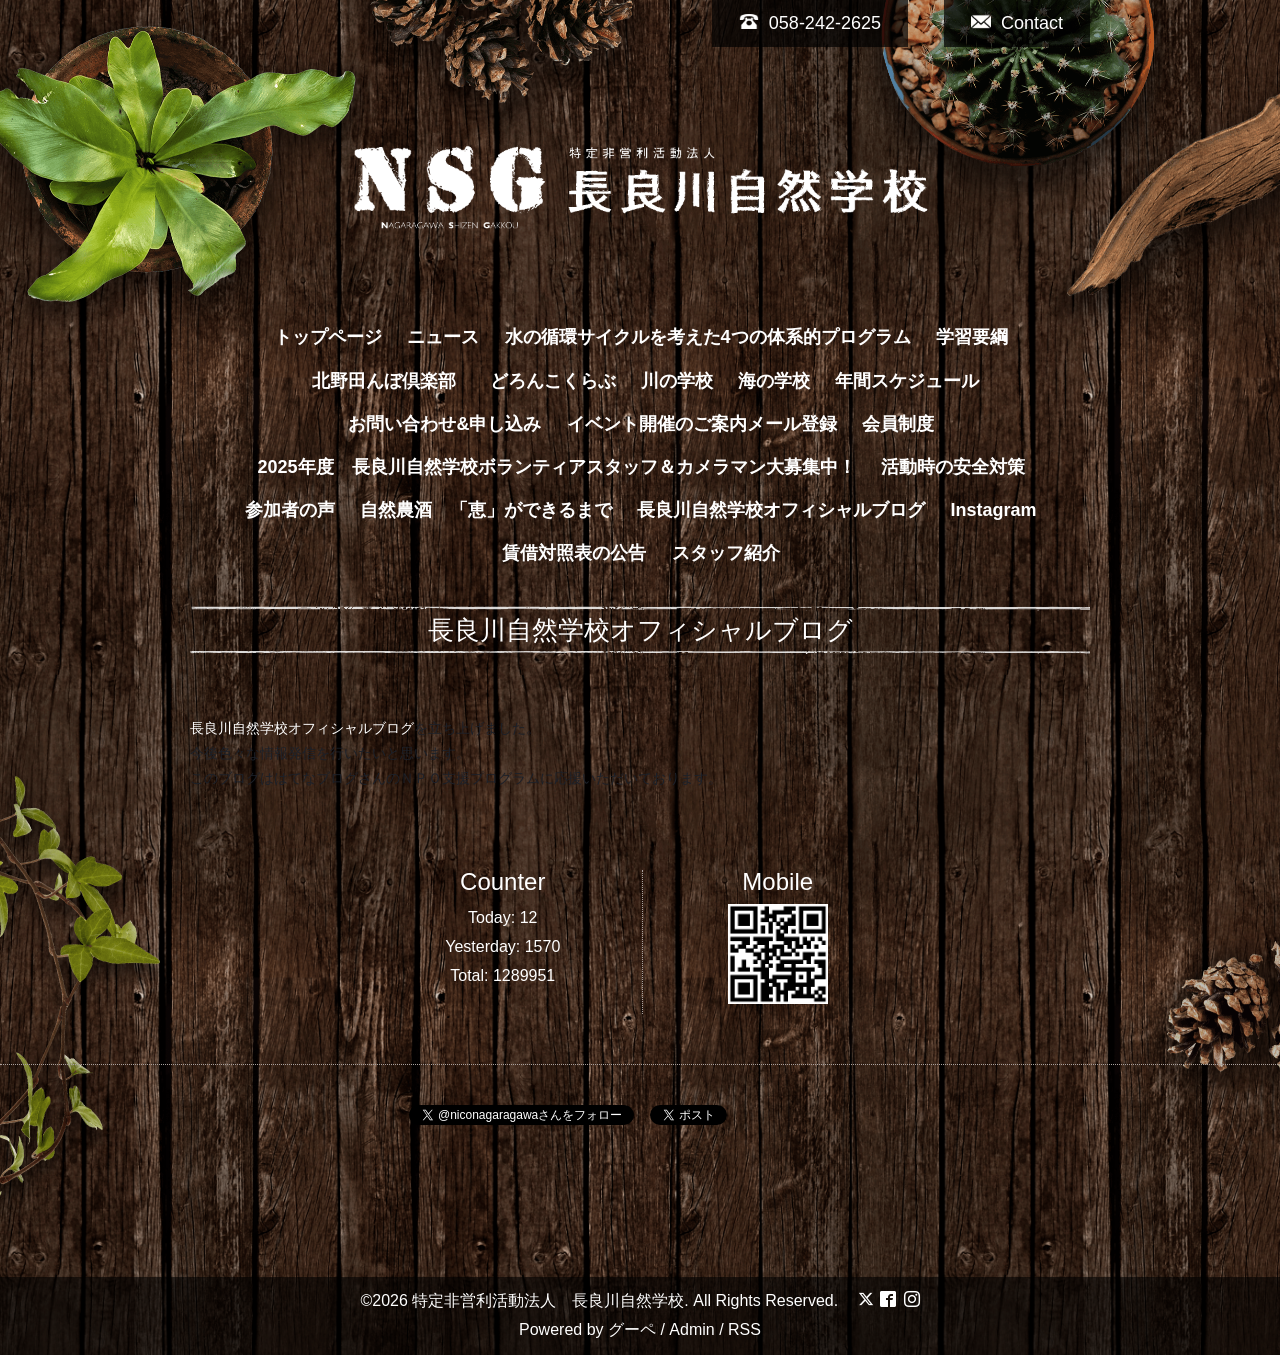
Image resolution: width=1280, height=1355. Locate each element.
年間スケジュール (907, 381)
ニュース (443, 337)
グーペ (632, 1329)
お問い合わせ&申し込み (444, 424)
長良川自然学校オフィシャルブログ (781, 510)
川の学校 (677, 381)
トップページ (328, 337)
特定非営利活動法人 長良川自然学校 (548, 1300)
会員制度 (898, 424)
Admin (691, 1329)
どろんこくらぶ (553, 381)
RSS (744, 1329)
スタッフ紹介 (726, 553)
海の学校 (774, 381)
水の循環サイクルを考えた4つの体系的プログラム (708, 337)
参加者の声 (290, 510)
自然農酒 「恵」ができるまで (486, 510)
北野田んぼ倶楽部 (393, 381)
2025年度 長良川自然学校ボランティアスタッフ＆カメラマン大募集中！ (556, 467)
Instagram (994, 510)
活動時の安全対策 (953, 467)
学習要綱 (972, 337)
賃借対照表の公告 (574, 553)
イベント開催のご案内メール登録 (702, 424)
